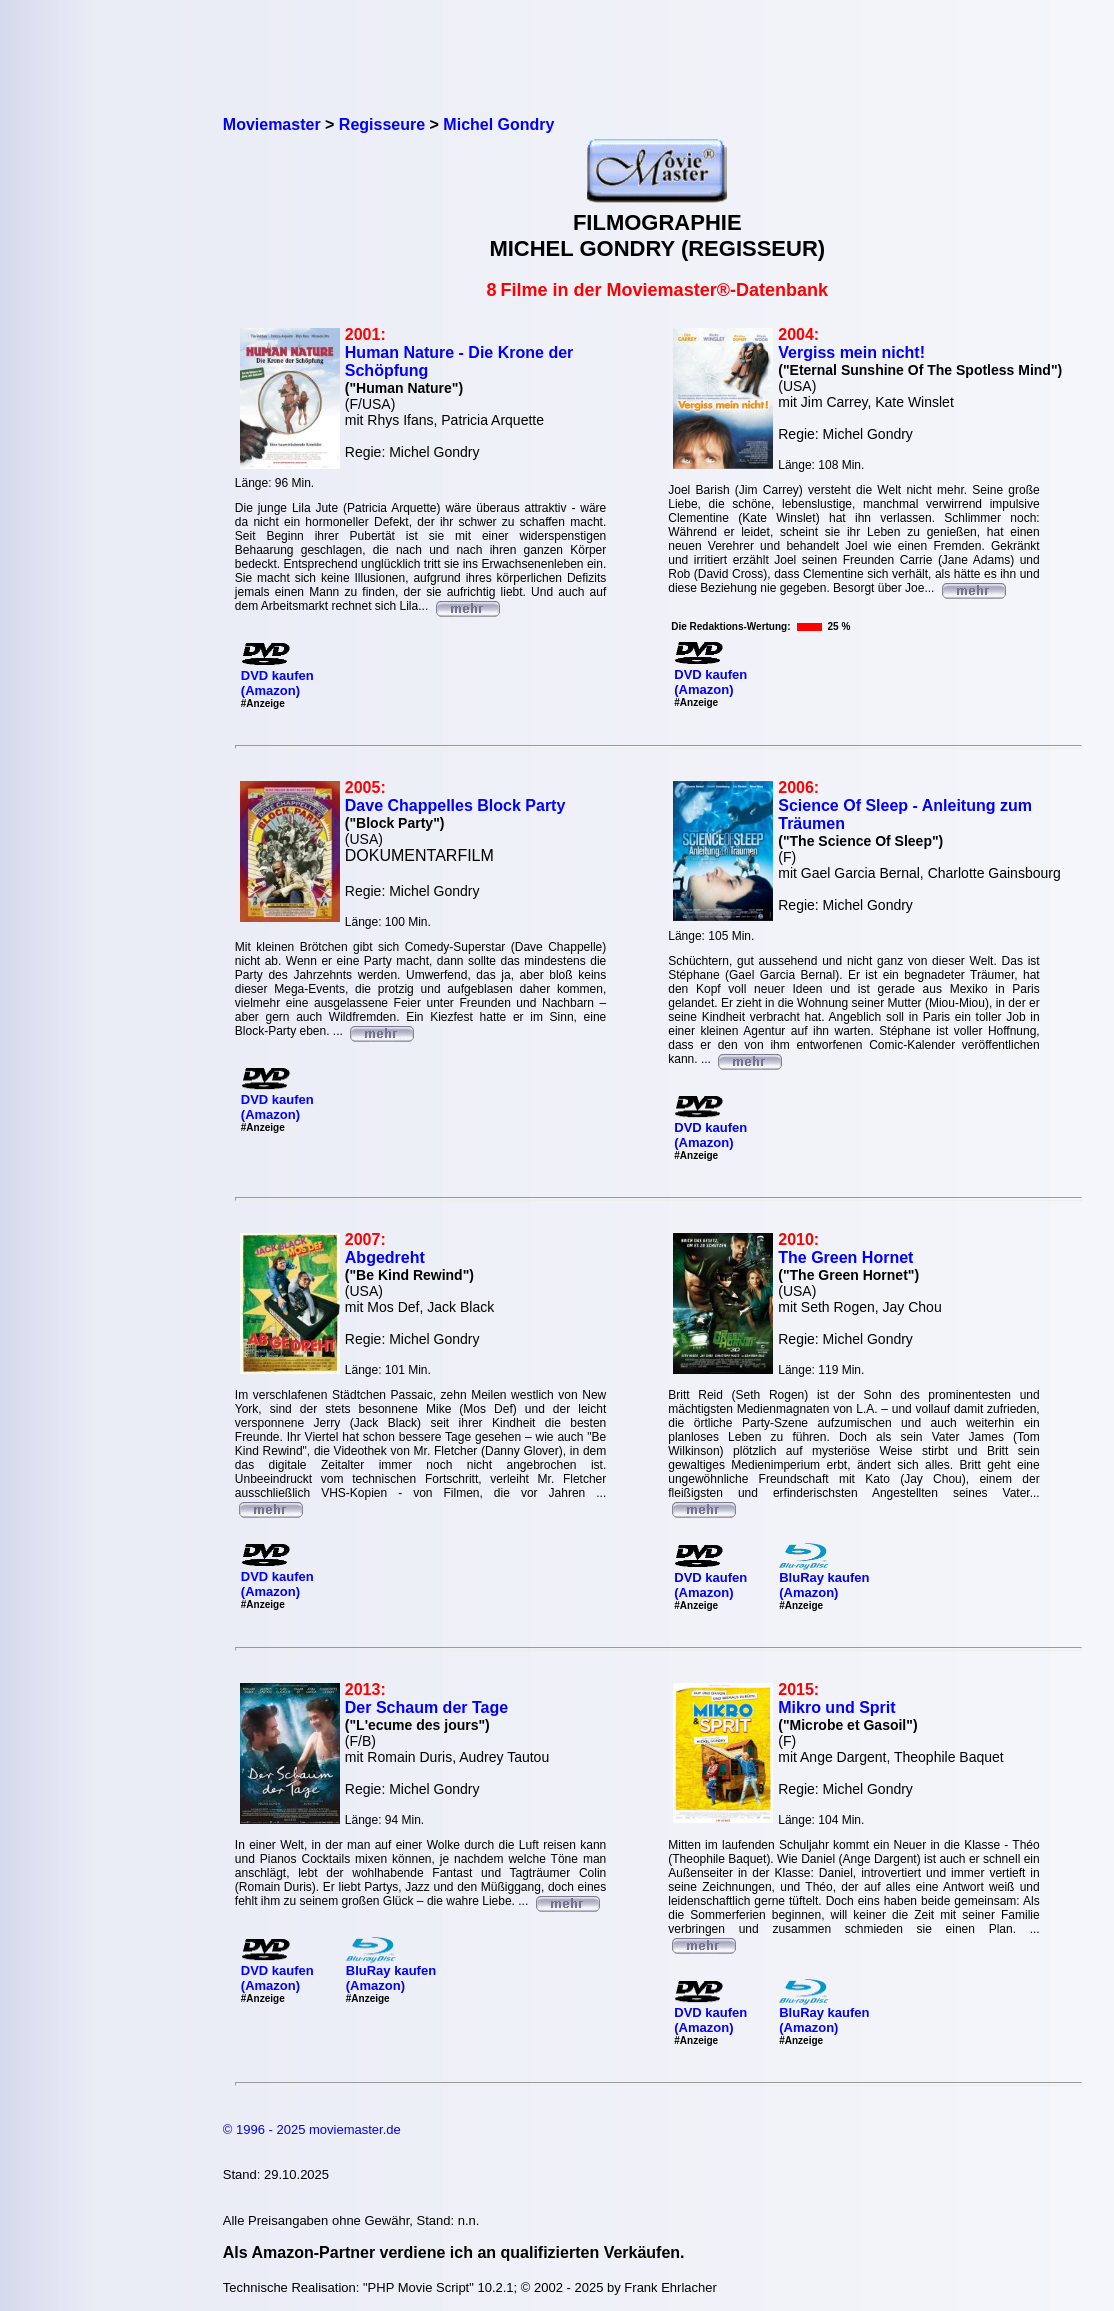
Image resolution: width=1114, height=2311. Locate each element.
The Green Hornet (845, 1257)
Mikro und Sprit (836, 1707)
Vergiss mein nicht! (851, 352)
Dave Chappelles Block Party (455, 805)
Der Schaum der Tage (426, 1707)
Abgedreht (385, 1257)
